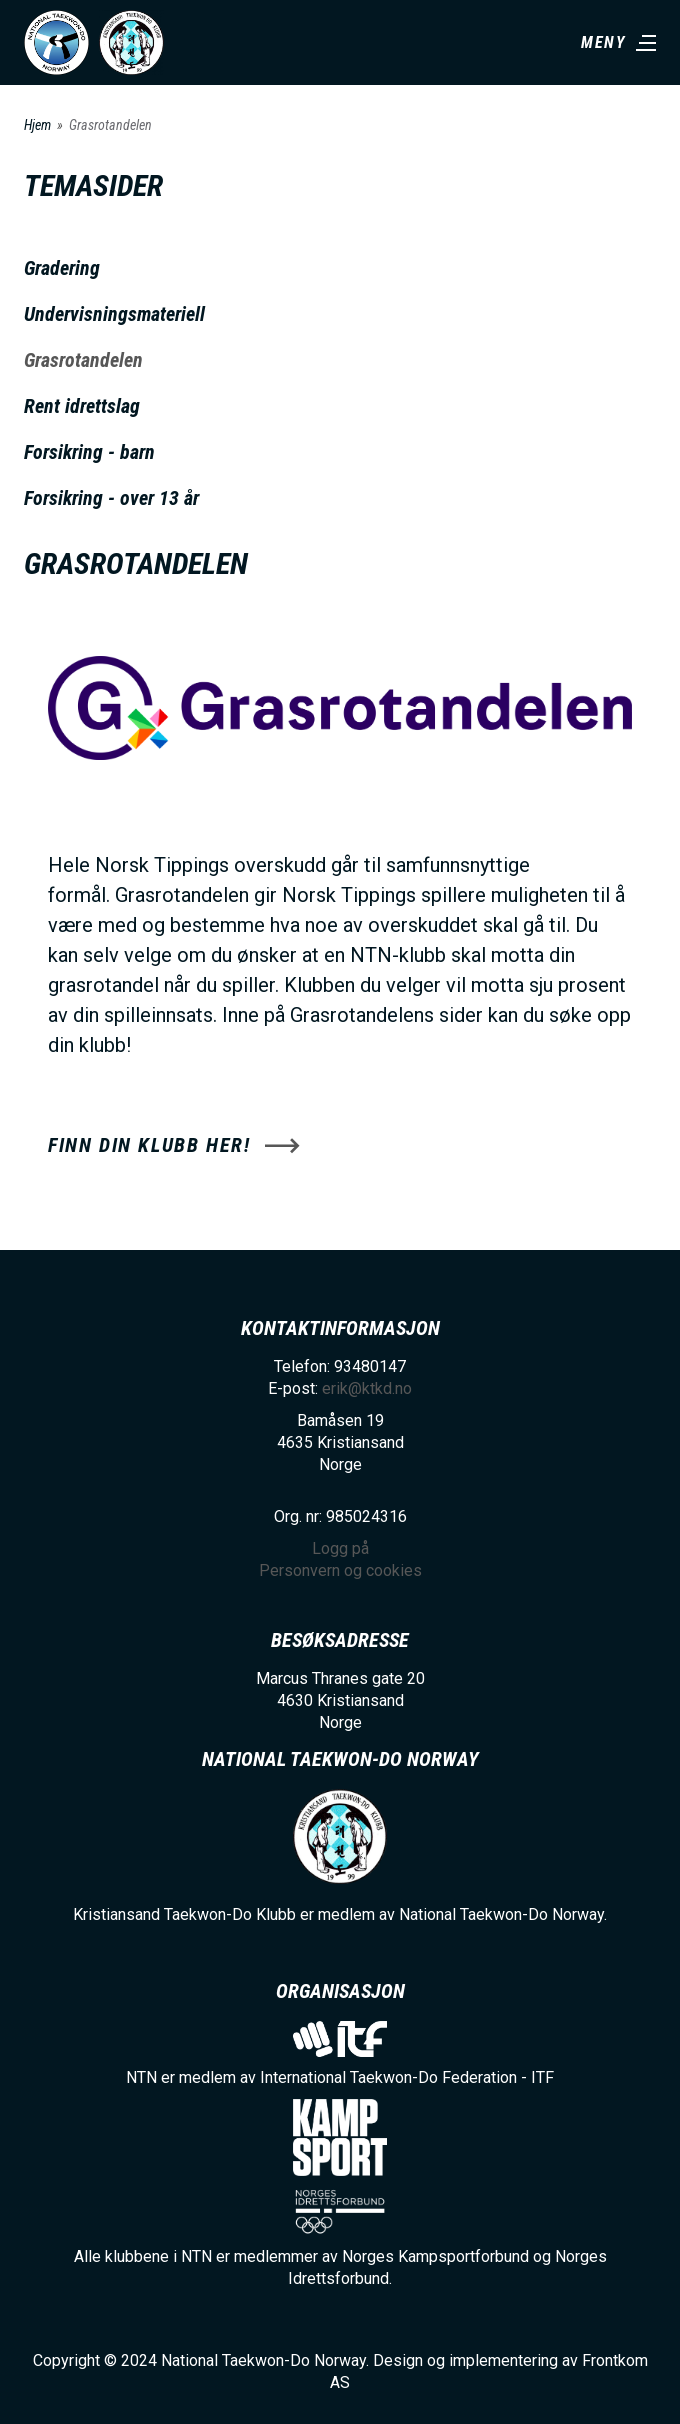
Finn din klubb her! (149, 1145)
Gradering (62, 268)
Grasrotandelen (83, 360)
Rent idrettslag (82, 406)
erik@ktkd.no (367, 1388)
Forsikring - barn (89, 452)
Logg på (340, 1548)
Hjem (37, 125)
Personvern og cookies (340, 1570)
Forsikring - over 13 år (111, 498)
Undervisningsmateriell (114, 314)
